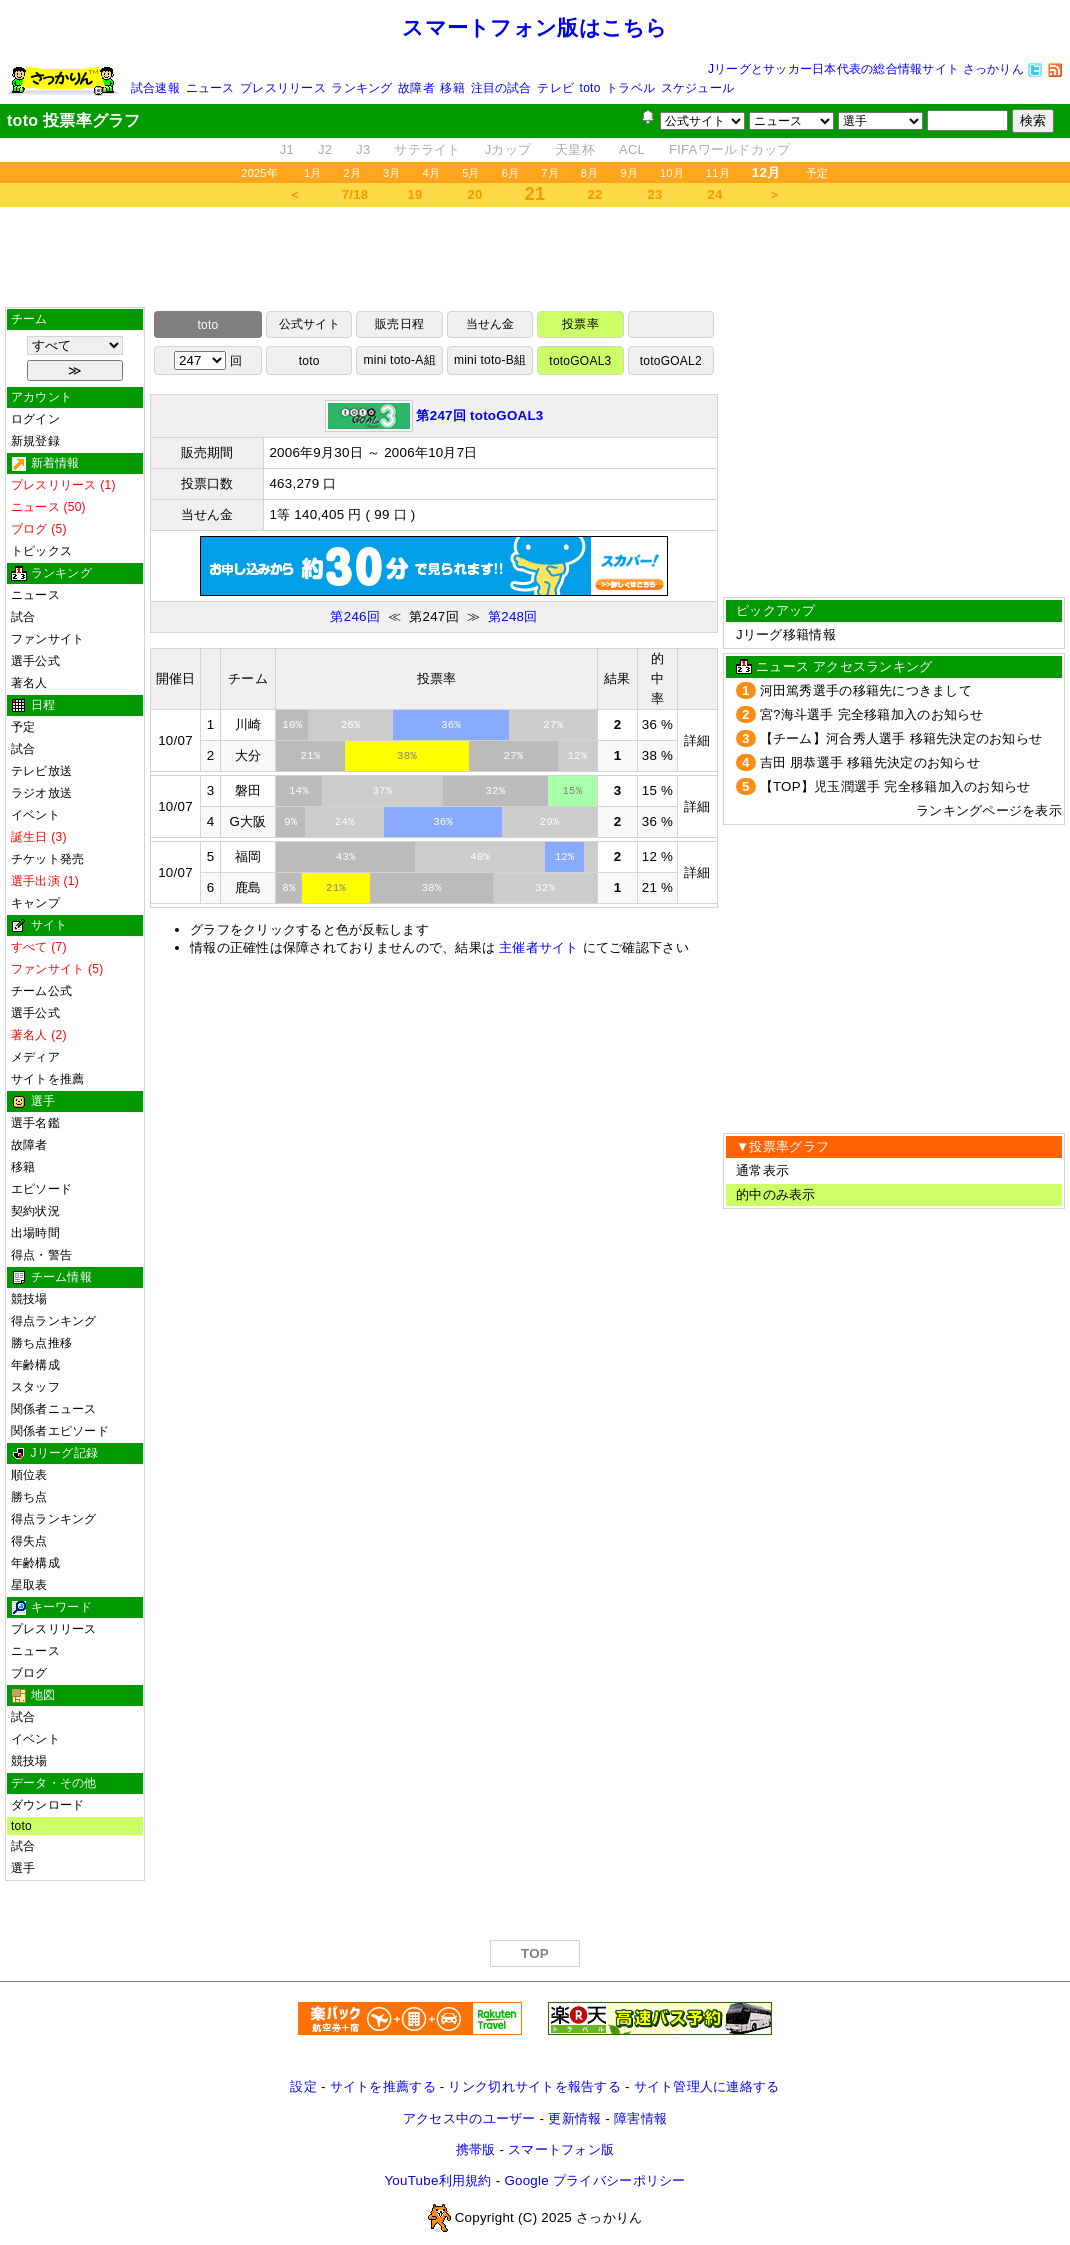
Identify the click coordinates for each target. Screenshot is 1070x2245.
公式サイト (309, 324)
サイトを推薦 (47, 1079)
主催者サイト (539, 947)
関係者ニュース (54, 1409)
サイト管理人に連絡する (707, 2086)
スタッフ (35, 1387)
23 (655, 194)
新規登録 (35, 441)
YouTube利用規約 (437, 2180)
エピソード (41, 1189)
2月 (352, 173)
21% (310, 756)
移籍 (452, 88)
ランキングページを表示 (989, 810)
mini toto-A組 (400, 360)
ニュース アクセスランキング (844, 666)
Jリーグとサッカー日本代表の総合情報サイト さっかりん (866, 69)
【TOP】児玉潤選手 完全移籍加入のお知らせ (895, 786)
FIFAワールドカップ (729, 149)
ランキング (361, 88)
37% (383, 791)
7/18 (355, 194)
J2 (325, 149)
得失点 (29, 1541)
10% (292, 725)
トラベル (630, 88)
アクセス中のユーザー (469, 2118)
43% (346, 857)
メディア (35, 1057)
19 (415, 194)
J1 (287, 149)
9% (290, 822)
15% (573, 791)
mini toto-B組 (490, 360)
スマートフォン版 (561, 2149)
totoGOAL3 (580, 361)
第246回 (355, 616)
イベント (35, 815)
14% (299, 791)
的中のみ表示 (776, 1194)
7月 (550, 173)
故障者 (416, 88)
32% (496, 791)
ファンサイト (47, 639)
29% (550, 822)
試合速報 (155, 88)
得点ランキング (54, 1321)
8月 (590, 173)
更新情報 (574, 2118)
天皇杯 (575, 149)
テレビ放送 (41, 771)
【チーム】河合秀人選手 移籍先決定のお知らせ (901, 738)
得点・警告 (41, 1255)
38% (407, 756)
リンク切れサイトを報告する (534, 2086)
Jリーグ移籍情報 (786, 634)
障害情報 (640, 2118)
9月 (629, 173)
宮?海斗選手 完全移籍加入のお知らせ (872, 714)
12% (577, 756)
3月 (392, 173)
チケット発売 (47, 859)
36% (451, 725)
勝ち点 (29, 1497)
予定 (817, 173)
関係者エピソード (60, 1431)
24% (345, 822)
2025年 (259, 173)
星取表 (29, 1585)
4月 (432, 173)
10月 (672, 173)
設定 (303, 2086)
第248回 (513, 616)
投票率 (580, 324)
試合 (23, 617)
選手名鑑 (35, 1123)
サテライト (427, 149)
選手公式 (35, 661)
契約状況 (35, 1211)
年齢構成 (35, 1365)
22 (595, 194)
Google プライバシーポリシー (594, 2180)
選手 (23, 1868)
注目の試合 (501, 88)
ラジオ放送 (41, 793)
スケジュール (697, 88)
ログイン (35, 419)
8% (288, 888)
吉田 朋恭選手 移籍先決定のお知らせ (870, 762)
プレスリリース (283, 88)
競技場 (29, 1299)
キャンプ (35, 903)
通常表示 (762, 1170)
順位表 (29, 1475)
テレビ (555, 88)
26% (351, 725)
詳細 (697, 740)
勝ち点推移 (41, 1343)
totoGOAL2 (671, 361)
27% (553, 725)
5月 (471, 173)
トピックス (41, 551)
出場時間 (35, 1233)
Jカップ (508, 149)
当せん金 (490, 324)
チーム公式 (41, 991)
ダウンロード (47, 1805)
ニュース (210, 88)
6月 (511, 173)
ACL (632, 149)
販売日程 (399, 324)
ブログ (29, 1673)
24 (715, 194)
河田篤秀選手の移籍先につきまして (866, 690)
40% (480, 857)
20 (475, 194)
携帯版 (476, 2149)
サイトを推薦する (383, 2086)
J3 (363, 149)
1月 (313, 173)
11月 (718, 173)
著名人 (29, 683)
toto (590, 88)
